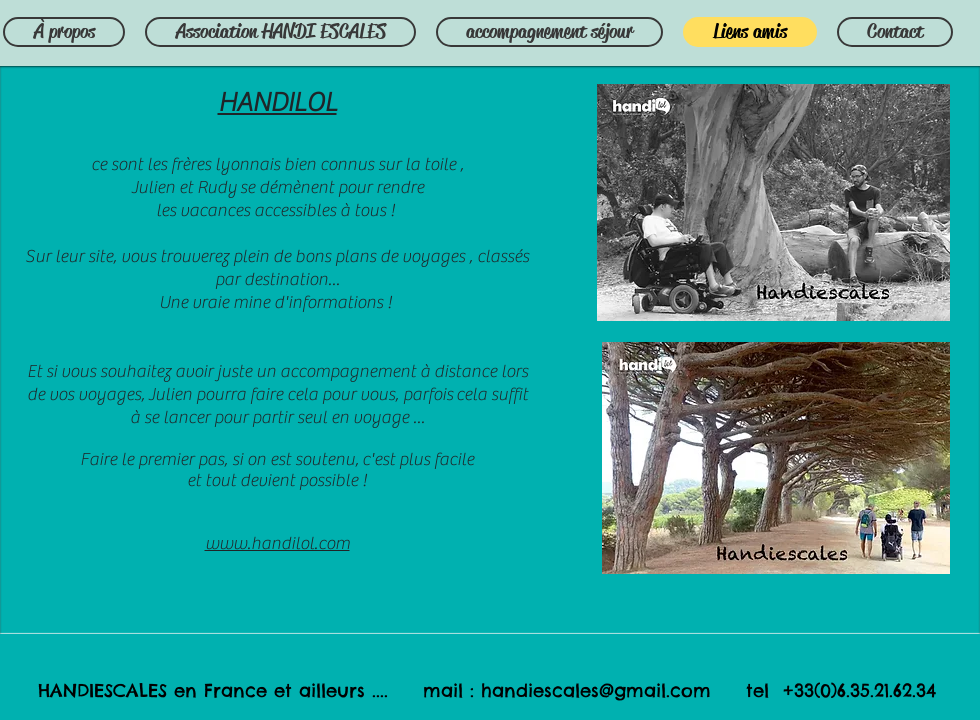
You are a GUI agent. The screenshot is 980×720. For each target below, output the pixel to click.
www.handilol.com (277, 543)
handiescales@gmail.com (596, 690)
